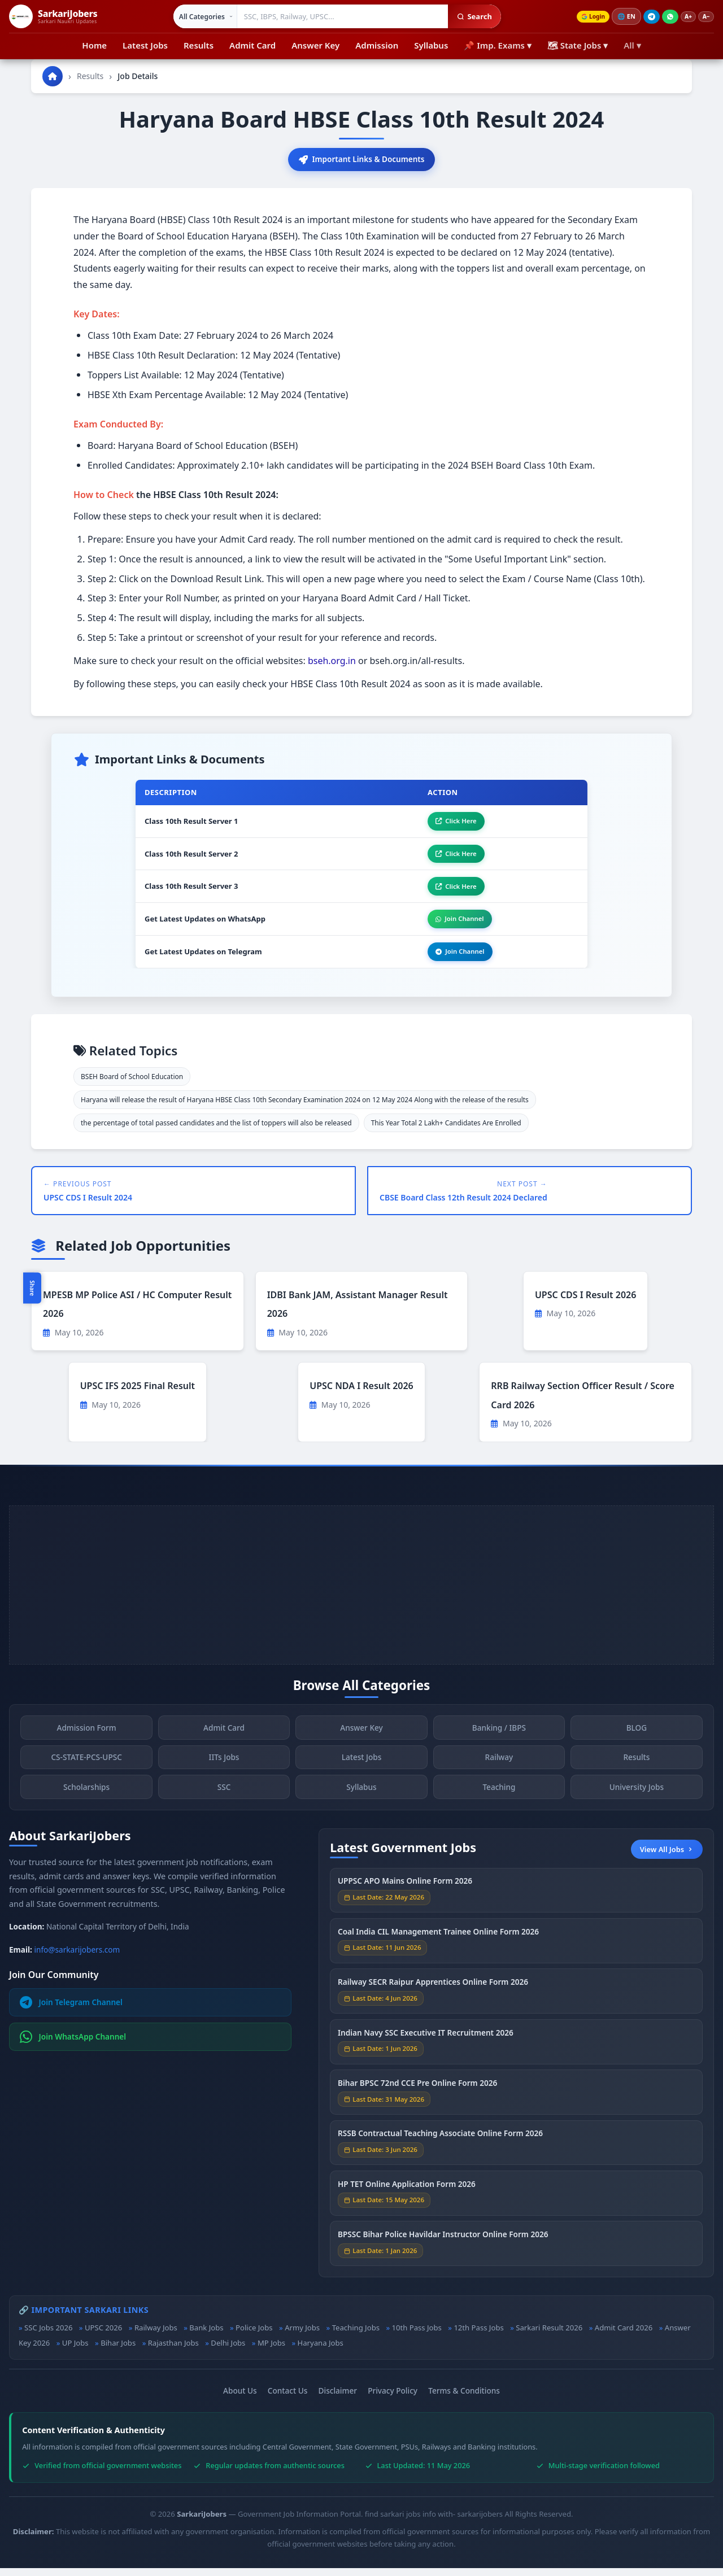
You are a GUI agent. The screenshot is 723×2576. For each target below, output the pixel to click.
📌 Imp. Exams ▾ (498, 45)
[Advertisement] (361, 1593)
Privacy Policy (392, 2398)
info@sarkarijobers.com (77, 1957)
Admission (376, 45)
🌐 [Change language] (621, 16)
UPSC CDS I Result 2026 (585, 1302)
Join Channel (455, 924)
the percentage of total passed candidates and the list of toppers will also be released (216, 1131)
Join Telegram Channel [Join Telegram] (71, 2010)
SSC (224, 1798)
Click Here (452, 823)
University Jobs (636, 1798)
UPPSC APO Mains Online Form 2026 (405, 1892)
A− (705, 16)
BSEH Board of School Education (132, 1084)
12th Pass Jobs (478, 2335)
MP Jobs (271, 2351)
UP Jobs (75, 2351)
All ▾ (632, 45)
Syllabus (431, 45)
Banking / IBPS (499, 1738)
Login (585, 16)
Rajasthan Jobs (173, 2351)
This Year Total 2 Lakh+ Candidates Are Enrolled (446, 1131)
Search (469, 16)
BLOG (636, 1738)
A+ (685, 16)
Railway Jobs (155, 2335)
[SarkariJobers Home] (53, 16)
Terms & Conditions (464, 2398)
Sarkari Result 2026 (549, 2335)
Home (94, 45)
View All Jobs (667, 1857)
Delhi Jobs (228, 2351)
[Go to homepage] (52, 76)
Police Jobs (254, 2335)
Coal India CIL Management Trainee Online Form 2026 (438, 1942)
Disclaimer (338, 2398)
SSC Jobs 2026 (48, 2335)
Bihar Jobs (118, 2351)
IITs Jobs (224, 1768)
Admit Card (252, 45)
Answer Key (315, 45)
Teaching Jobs (356, 2335)
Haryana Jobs (320, 2351)
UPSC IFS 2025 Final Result (137, 1393)
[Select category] (201, 16)
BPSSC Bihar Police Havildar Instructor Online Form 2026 (443, 2245)
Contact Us (288, 2398)
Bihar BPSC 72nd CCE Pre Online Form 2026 (417, 2094)
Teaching (498, 1798)
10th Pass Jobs (417, 2335)
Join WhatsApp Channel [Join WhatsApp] (73, 2044)
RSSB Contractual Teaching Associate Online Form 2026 (440, 2144)
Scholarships (86, 1798)
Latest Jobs (145, 45)
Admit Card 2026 (623, 2335)
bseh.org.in (332, 662)
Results (199, 45)
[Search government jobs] (338, 16)
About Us (240, 2398)
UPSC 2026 (103, 2335)
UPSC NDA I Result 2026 (361, 1393)
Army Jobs (302, 2335)
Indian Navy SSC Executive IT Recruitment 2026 (425, 2043)
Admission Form (86, 1738)
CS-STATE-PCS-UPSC (86, 1768)
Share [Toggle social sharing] (32, 1288)
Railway (499, 1768)
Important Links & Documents (361, 159)
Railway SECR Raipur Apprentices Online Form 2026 (433, 1993)
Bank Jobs (206, 2335)
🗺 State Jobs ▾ (577, 45)
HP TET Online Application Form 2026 (407, 2195)
